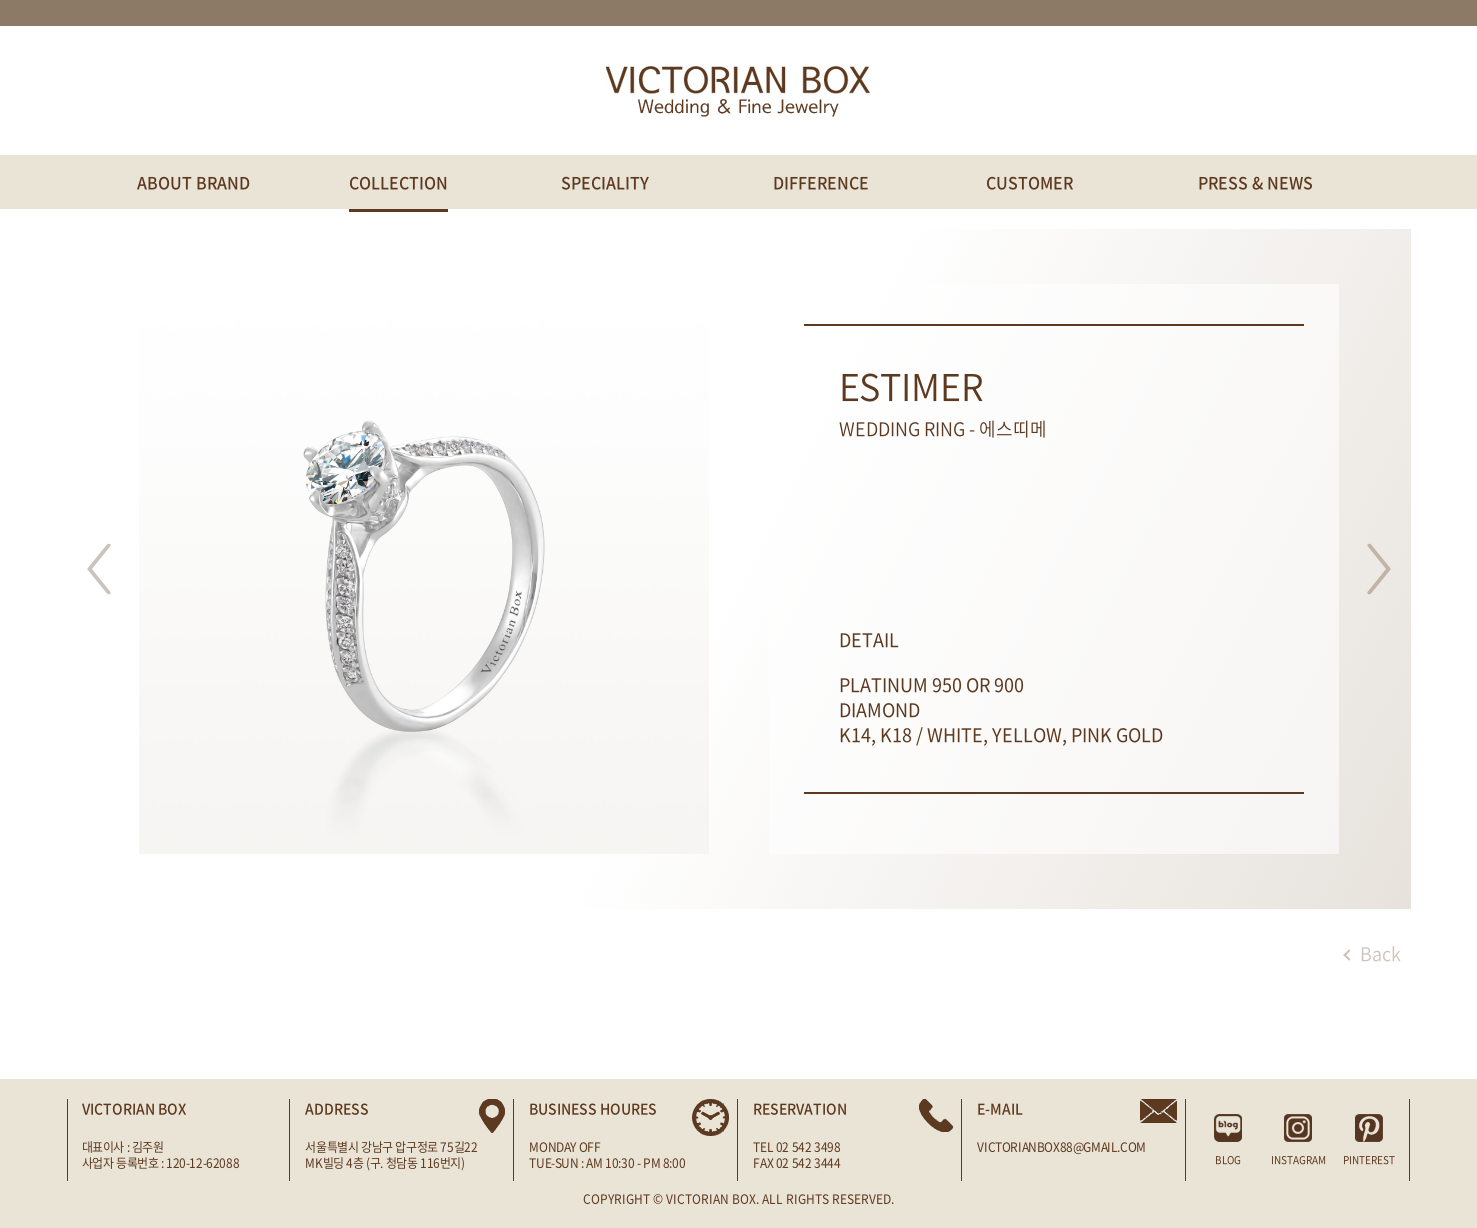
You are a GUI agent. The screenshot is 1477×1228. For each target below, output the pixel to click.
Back (1372, 953)
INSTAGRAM (1298, 1140)
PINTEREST (1368, 1140)
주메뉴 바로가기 (0, 0)
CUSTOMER (1029, 182)
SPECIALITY (605, 182)
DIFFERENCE (821, 182)
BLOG (1228, 1140)
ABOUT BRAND (193, 182)
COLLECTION (398, 182)
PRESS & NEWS (1255, 182)
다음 (1379, 569)
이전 (99, 569)
